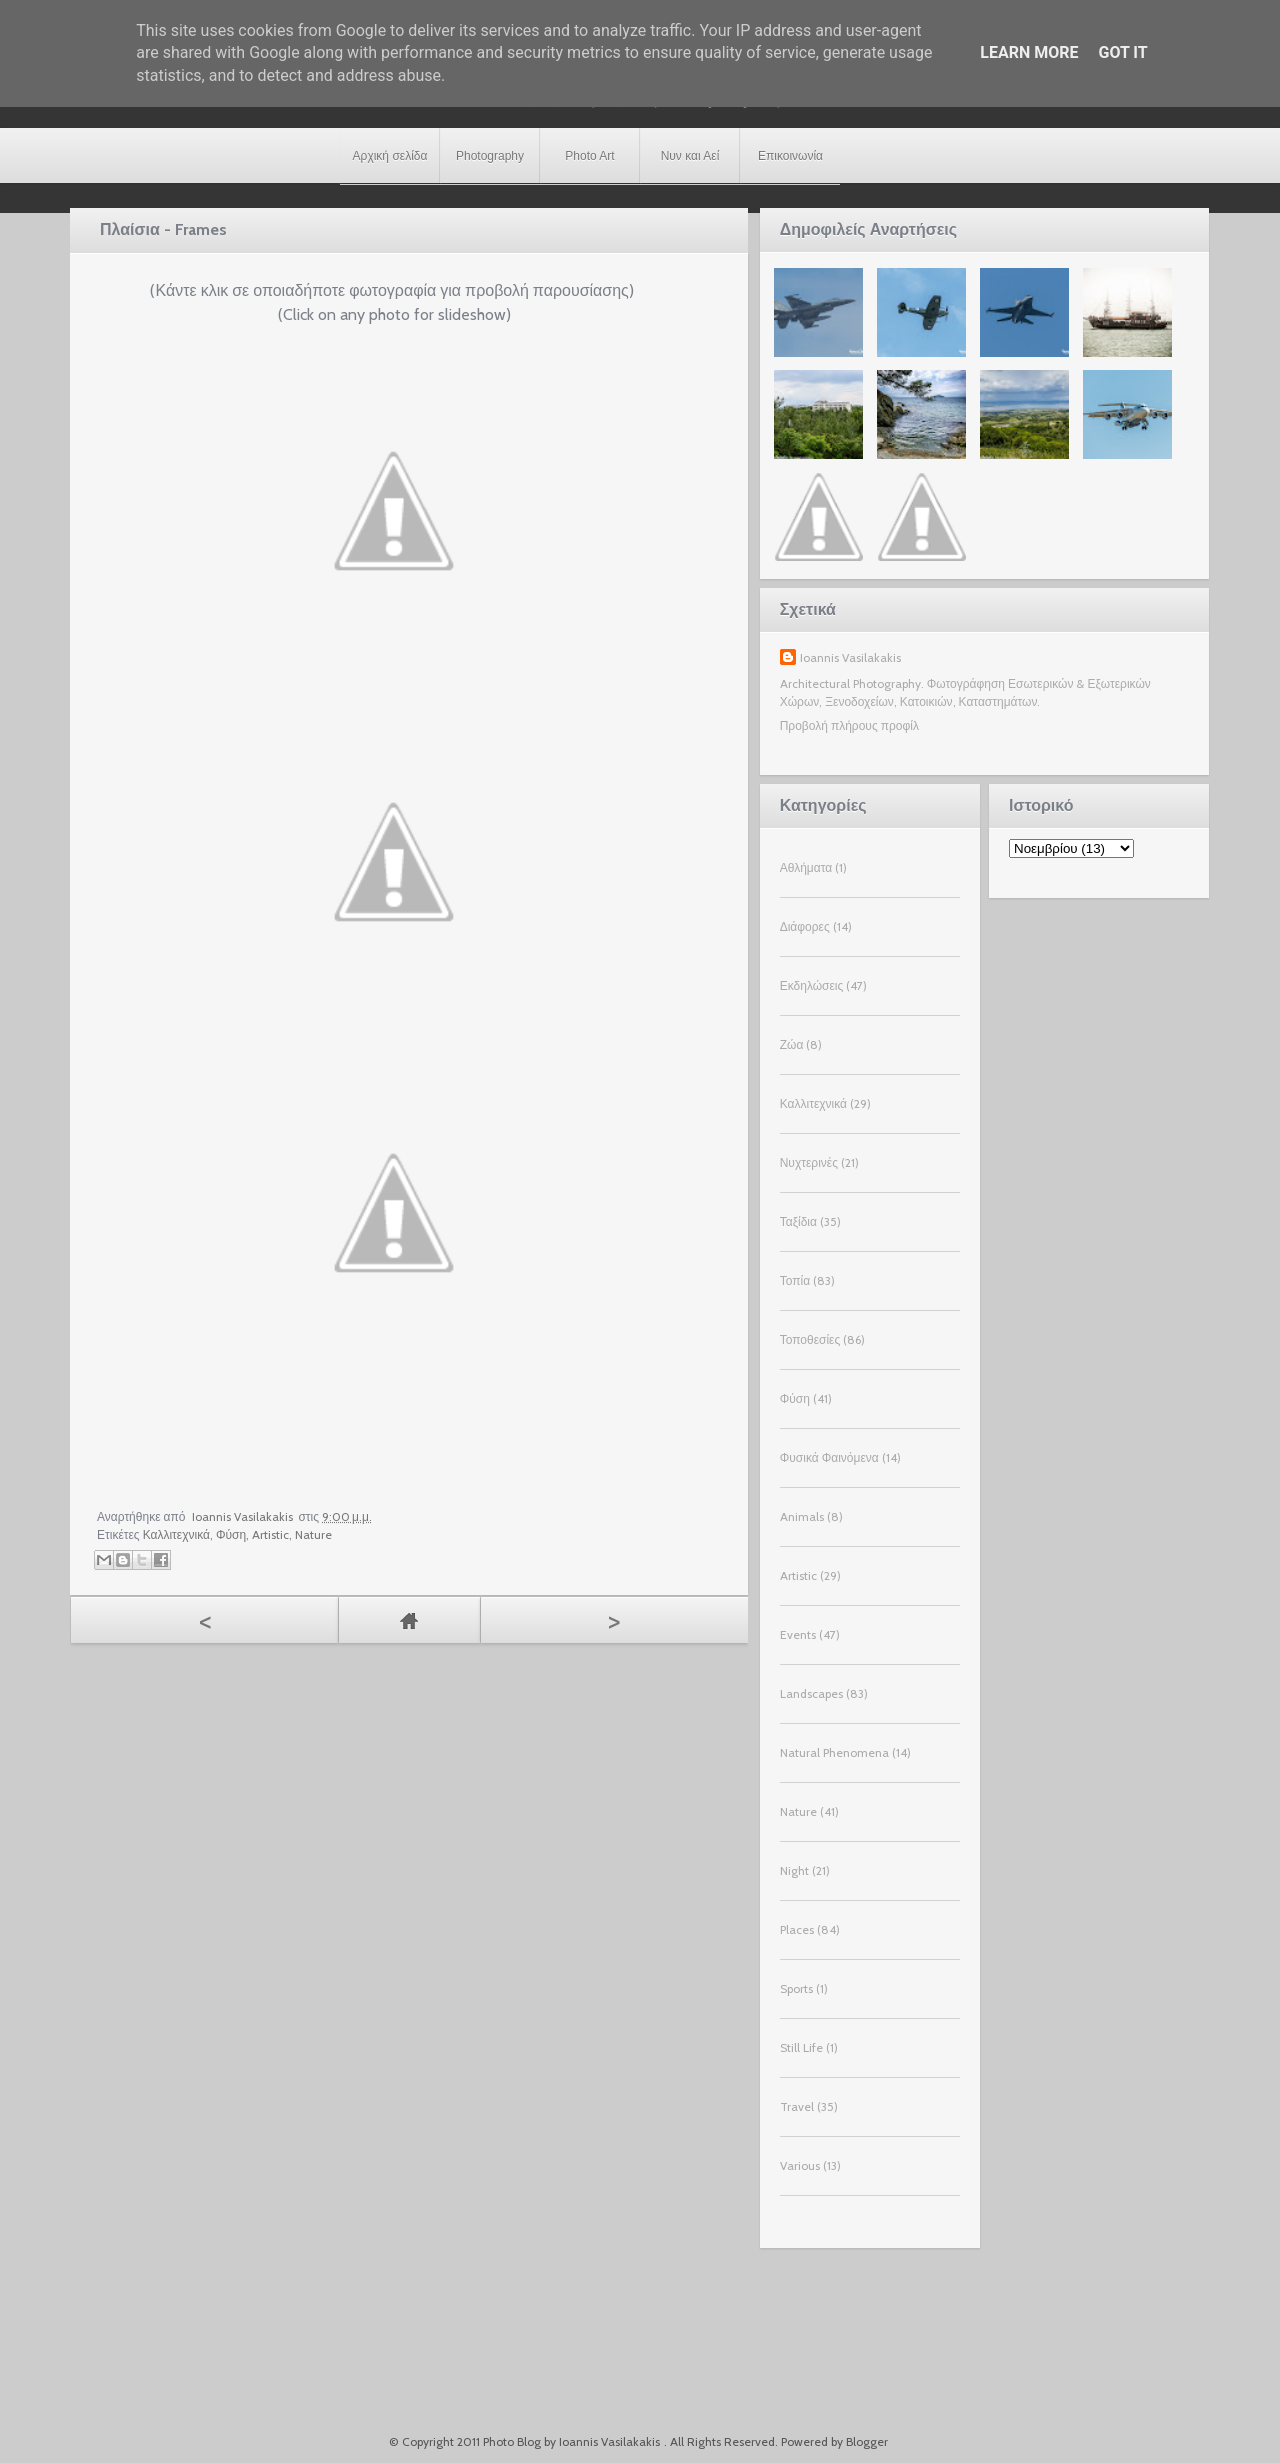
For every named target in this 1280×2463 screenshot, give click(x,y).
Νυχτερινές (809, 1162)
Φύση (231, 1534)
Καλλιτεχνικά (176, 1534)
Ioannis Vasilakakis (850, 657)
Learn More (1029, 52)
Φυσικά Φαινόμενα (829, 1457)
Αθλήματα (806, 867)
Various (800, 2165)
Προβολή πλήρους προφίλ (849, 725)
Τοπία (795, 1280)
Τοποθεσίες (810, 1339)
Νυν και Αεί (690, 156)
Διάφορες (805, 926)
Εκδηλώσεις (812, 985)
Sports (796, 1988)
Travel (797, 2106)
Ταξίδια (798, 1221)
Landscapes (811, 1693)
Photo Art (589, 156)
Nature (313, 1534)
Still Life (801, 2047)
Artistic (270, 1534)
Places (797, 1929)
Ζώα (792, 1044)
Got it (1122, 52)
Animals (802, 1516)
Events (798, 1634)
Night (794, 1870)
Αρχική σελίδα (390, 156)
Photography (490, 156)
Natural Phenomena (834, 1752)
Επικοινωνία (790, 156)
